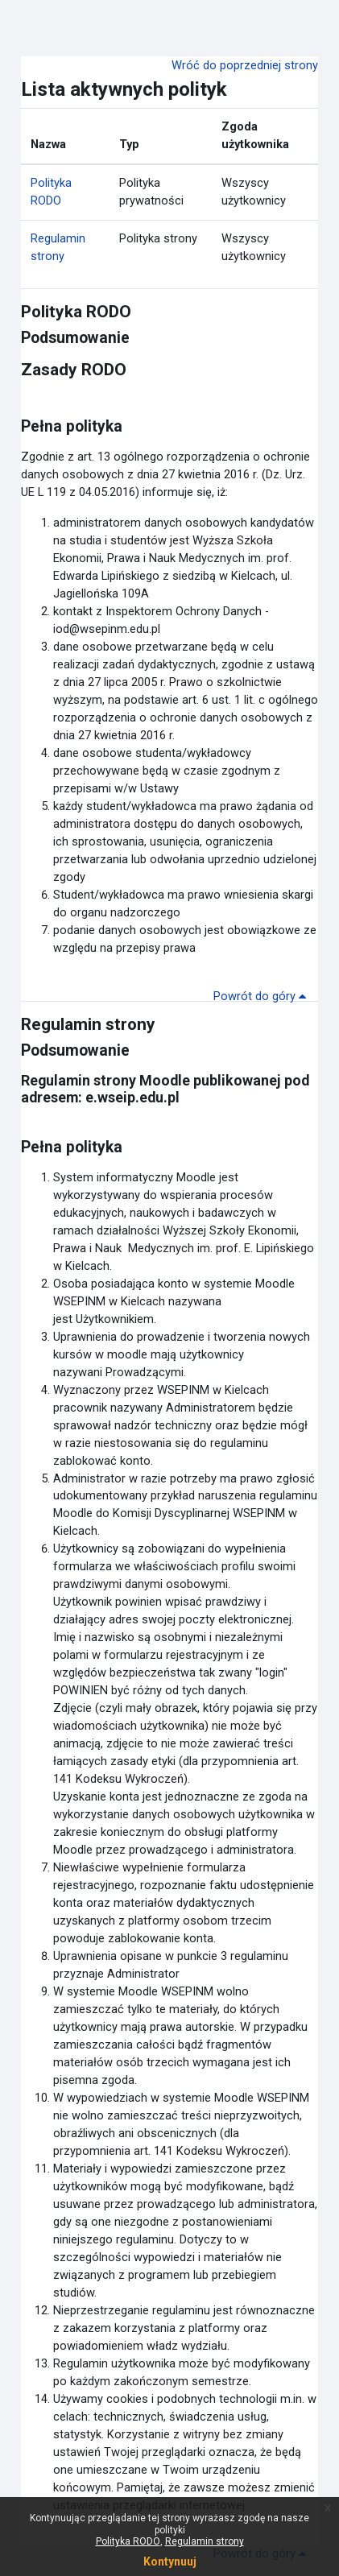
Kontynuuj (169, 2561)
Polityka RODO (76, 311)
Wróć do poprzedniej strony (245, 65)
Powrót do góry (262, 996)
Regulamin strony (88, 1024)
